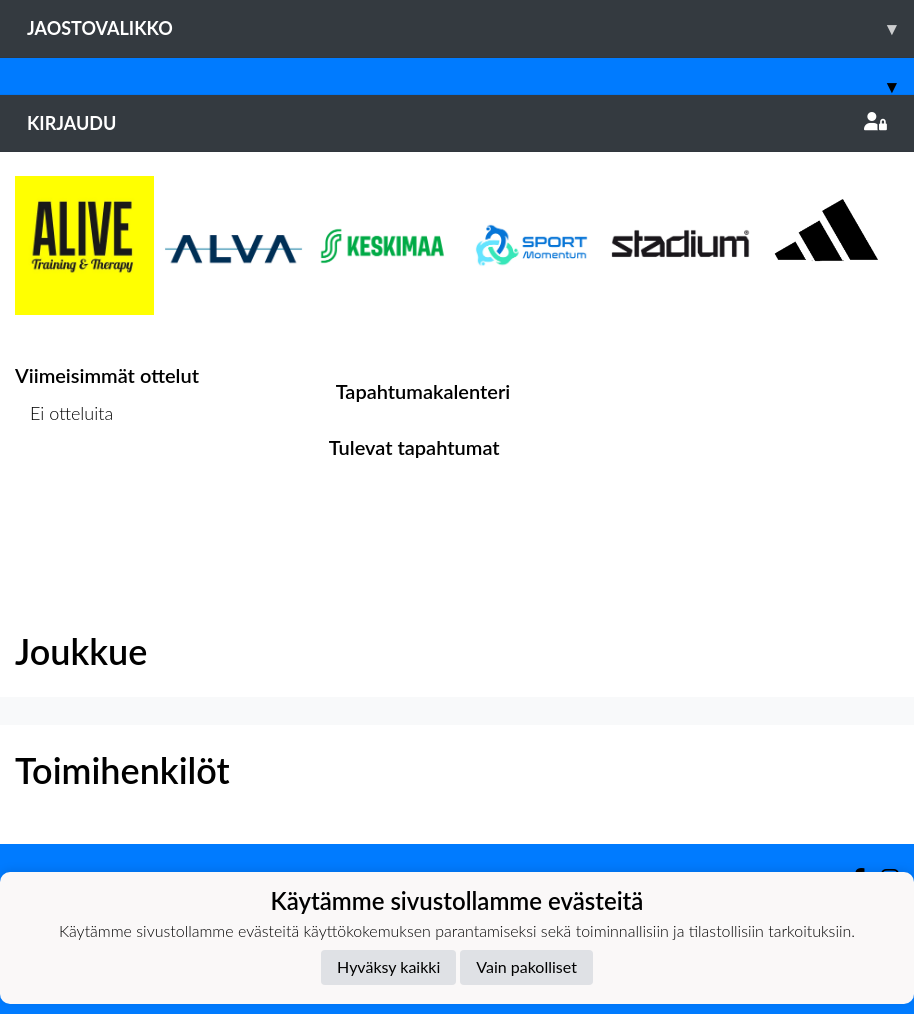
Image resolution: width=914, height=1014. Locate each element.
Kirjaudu (457, 123)
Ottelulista (64, 490)
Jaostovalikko (470, 28)
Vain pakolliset (526, 966)
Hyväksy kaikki (388, 966)
